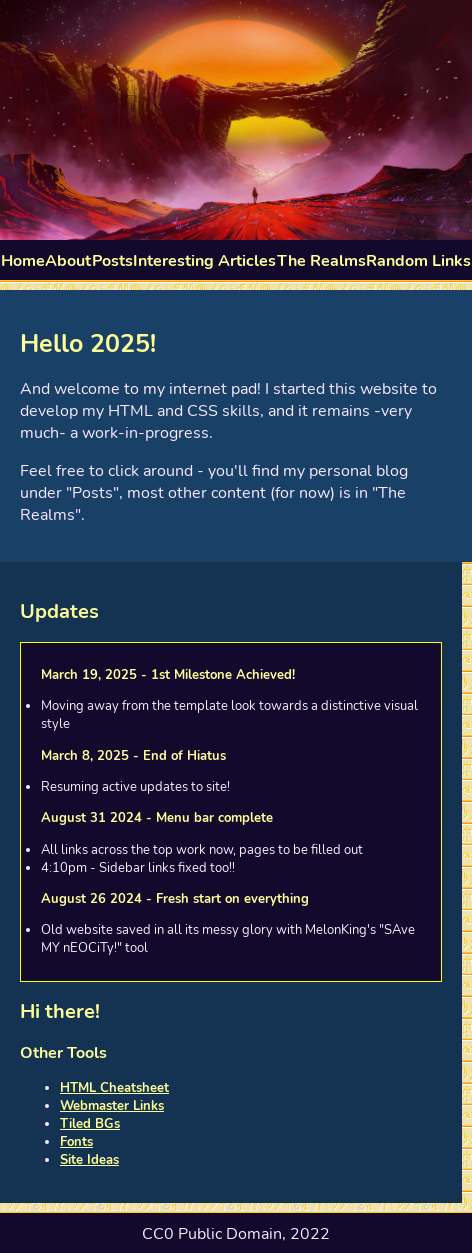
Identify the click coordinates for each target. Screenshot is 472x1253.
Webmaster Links (112, 1106)
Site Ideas (89, 1160)
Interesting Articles (204, 261)
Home (23, 261)
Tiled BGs (90, 1124)
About (68, 261)
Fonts (76, 1142)
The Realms (321, 261)
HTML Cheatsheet (114, 1088)
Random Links (418, 261)
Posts (112, 261)
